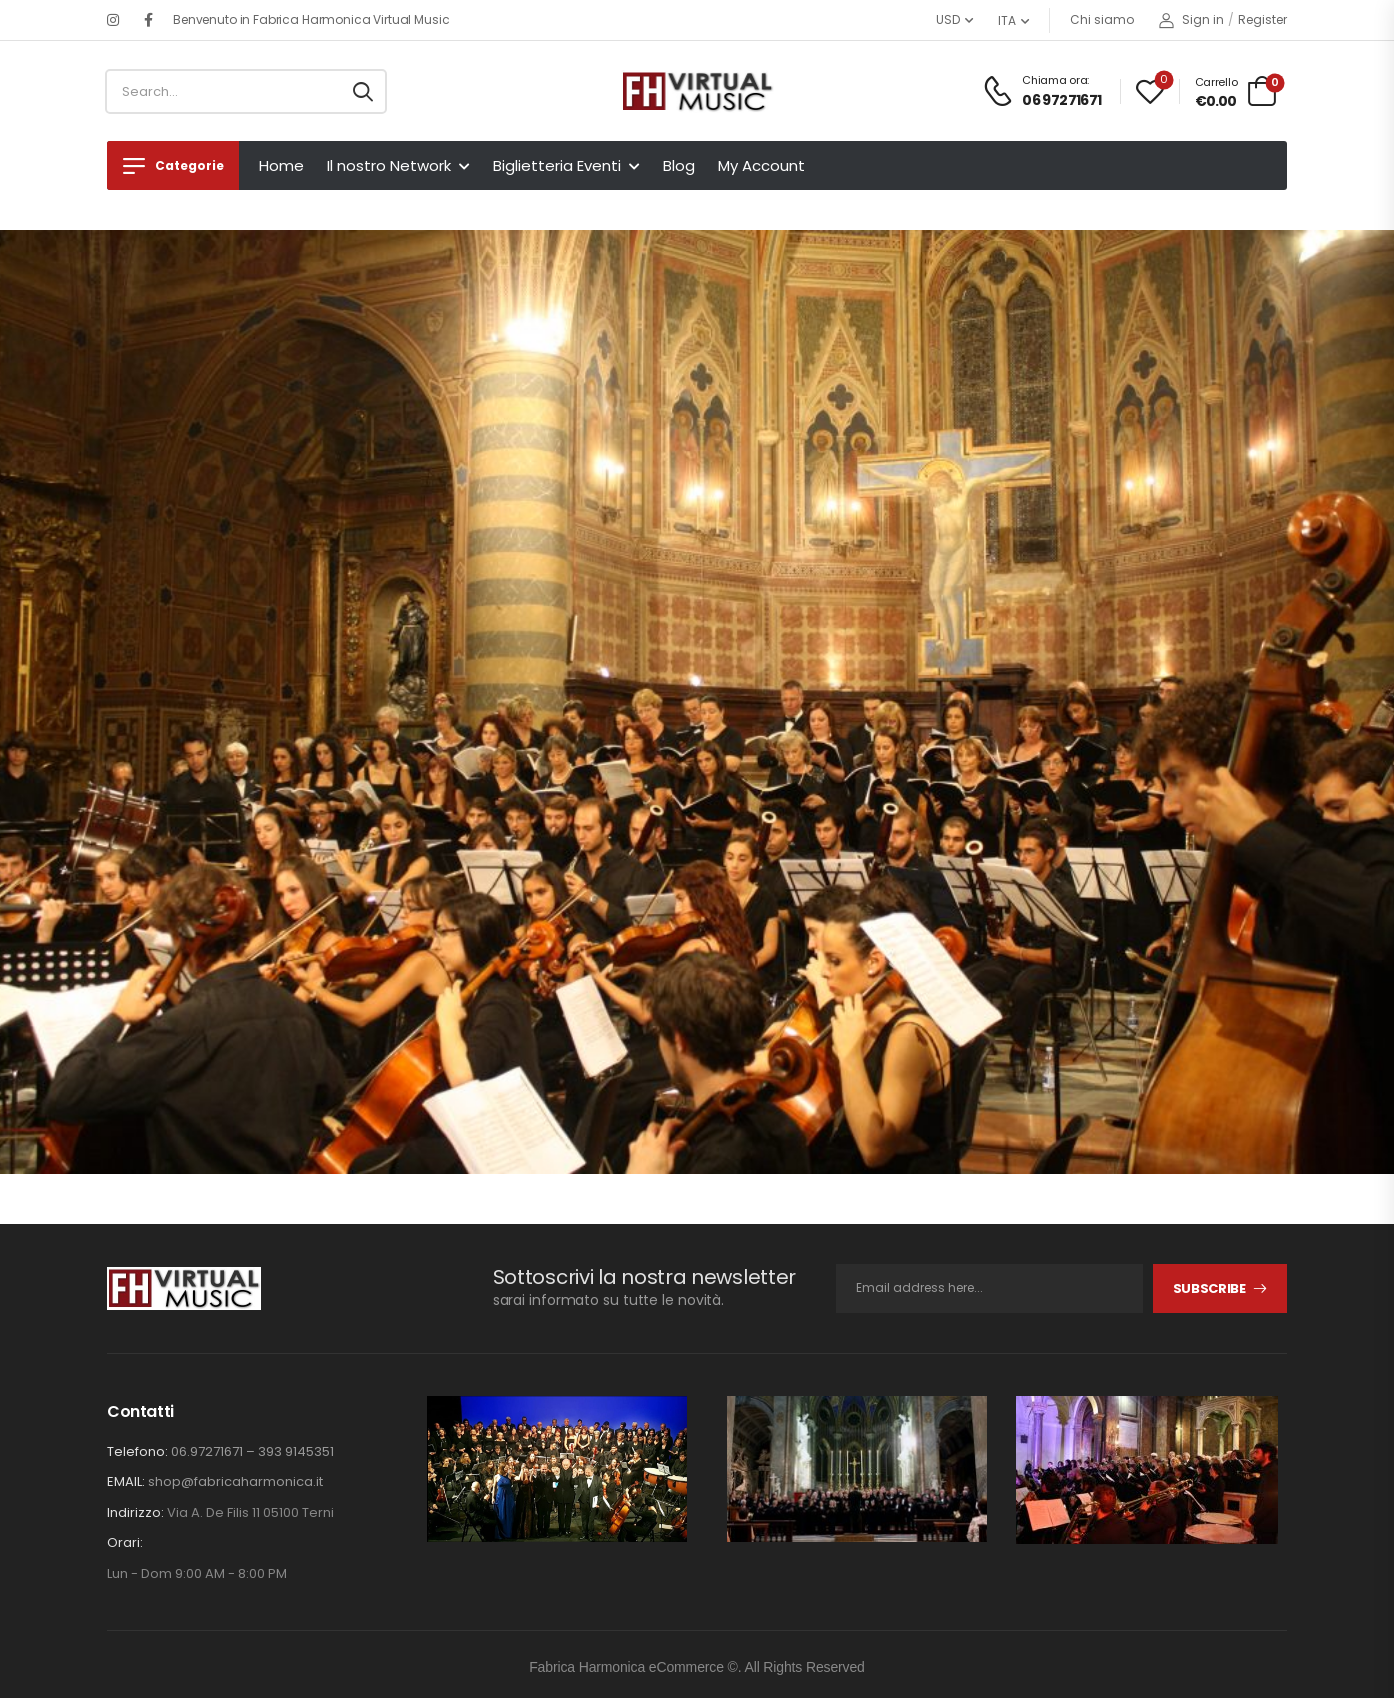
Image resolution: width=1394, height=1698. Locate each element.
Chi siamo (1102, 19)
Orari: (125, 1543)
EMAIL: (126, 1481)
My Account (761, 165)
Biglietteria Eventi (557, 165)
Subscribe (1209, 1288)
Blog (679, 165)
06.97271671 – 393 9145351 (252, 1451)
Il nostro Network (389, 165)
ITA (1007, 20)
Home (281, 165)
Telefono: (137, 1451)
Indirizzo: (135, 1512)
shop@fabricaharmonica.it (235, 1481)
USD (948, 19)
